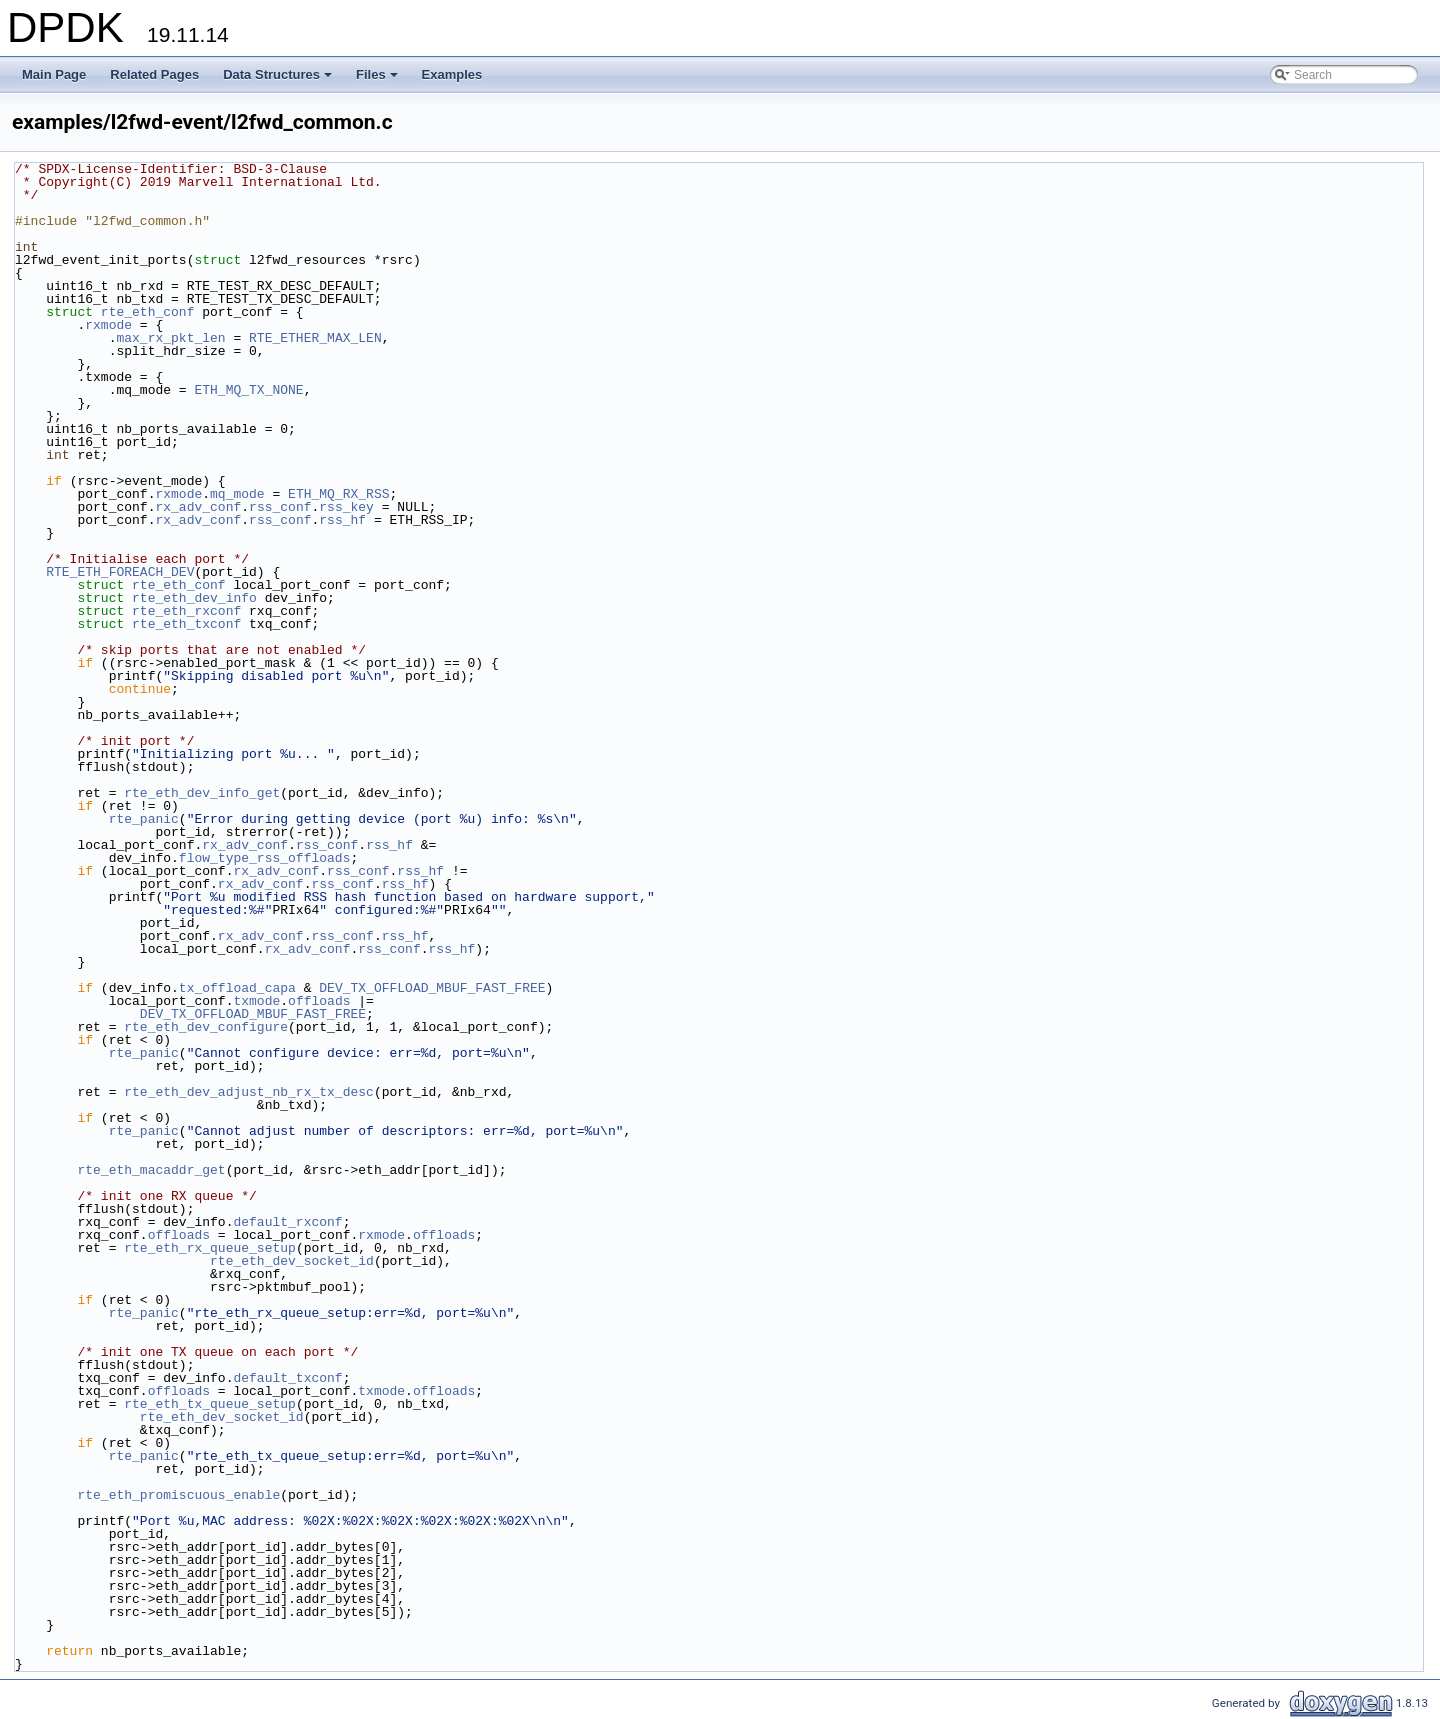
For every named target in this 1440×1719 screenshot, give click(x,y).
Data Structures (279, 80)
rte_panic (144, 819)
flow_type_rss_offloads (265, 858)
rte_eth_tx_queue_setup (210, 1404)
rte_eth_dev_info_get (202, 793)
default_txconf (287, 1378)
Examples (452, 74)
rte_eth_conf (148, 312)
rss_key (346, 507)
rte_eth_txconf (186, 624)
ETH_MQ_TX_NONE (248, 390)
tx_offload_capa (237, 988)
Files (378, 80)
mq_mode (237, 494)
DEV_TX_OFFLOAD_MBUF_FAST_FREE (432, 988)
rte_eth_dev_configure (206, 1027)
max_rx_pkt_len (170, 338)
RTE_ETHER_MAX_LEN (315, 338)
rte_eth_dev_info (194, 598)
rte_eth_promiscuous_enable (178, 1495)
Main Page (54, 74)
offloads (319, 1001)
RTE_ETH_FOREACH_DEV (120, 572)
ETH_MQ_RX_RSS (338, 494)
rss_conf (280, 507)
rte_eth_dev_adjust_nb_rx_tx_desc (249, 1092)
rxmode (108, 325)
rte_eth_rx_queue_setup (210, 1248)
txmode (256, 1001)
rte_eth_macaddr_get (151, 1170)
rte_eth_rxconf (186, 611)
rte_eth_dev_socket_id (292, 1261)
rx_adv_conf (198, 507)
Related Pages (154, 74)
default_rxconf (287, 1222)
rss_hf (342, 520)
